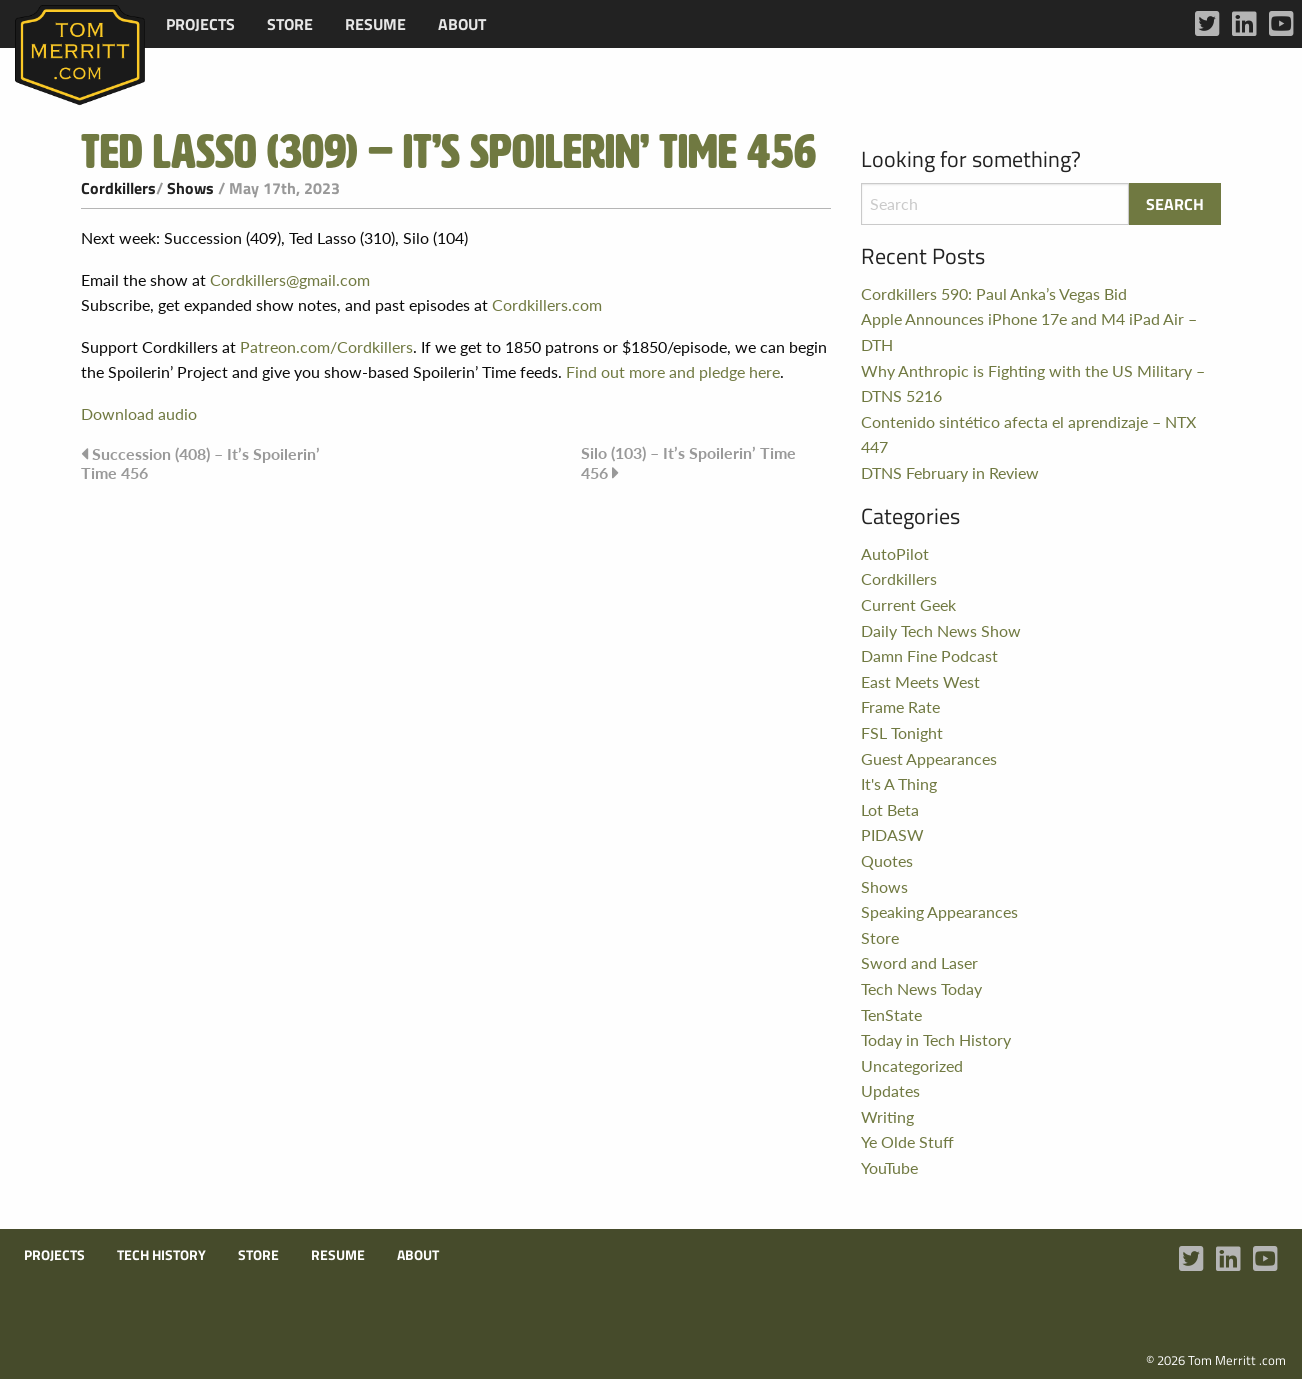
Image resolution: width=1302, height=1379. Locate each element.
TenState (891, 1014)
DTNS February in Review (950, 472)
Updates (890, 1090)
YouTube (889, 1167)
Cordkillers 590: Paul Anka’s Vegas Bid (994, 293)
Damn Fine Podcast (929, 655)
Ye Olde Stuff (907, 1141)
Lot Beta (890, 809)
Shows (190, 188)
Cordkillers (118, 188)
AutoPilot (895, 553)
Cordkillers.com (547, 304)
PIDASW (892, 834)
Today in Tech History (936, 1039)
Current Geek (908, 604)
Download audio (139, 413)
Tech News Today (921, 988)
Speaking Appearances (939, 911)
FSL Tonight (902, 732)
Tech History (161, 1255)
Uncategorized (912, 1065)
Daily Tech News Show (941, 630)
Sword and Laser (919, 962)
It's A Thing (899, 783)
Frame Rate (900, 706)
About (462, 24)
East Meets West (920, 681)
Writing (887, 1116)
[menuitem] (200, 24)
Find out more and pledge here (673, 371)
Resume (375, 24)
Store (290, 24)
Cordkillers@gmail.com (290, 279)
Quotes (887, 860)
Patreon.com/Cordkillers (326, 346)
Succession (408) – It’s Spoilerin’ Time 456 (200, 463)
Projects (200, 24)
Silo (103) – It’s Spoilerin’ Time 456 (688, 462)
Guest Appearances (929, 758)
